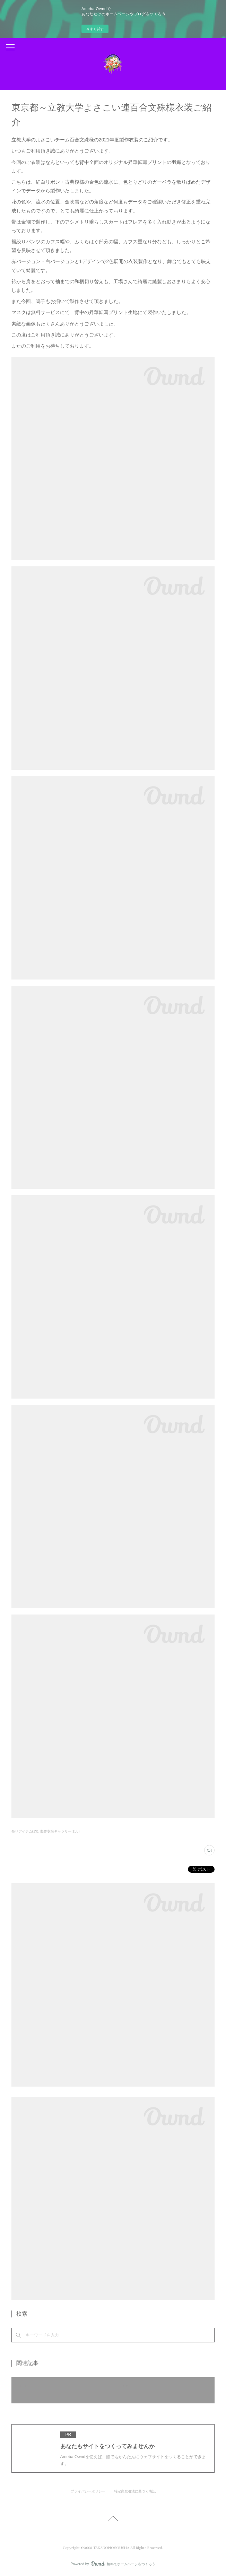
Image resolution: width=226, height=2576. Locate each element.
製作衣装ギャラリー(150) (59, 1831)
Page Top (113, 2520)
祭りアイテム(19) (24, 1831)
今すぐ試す (95, 29)
